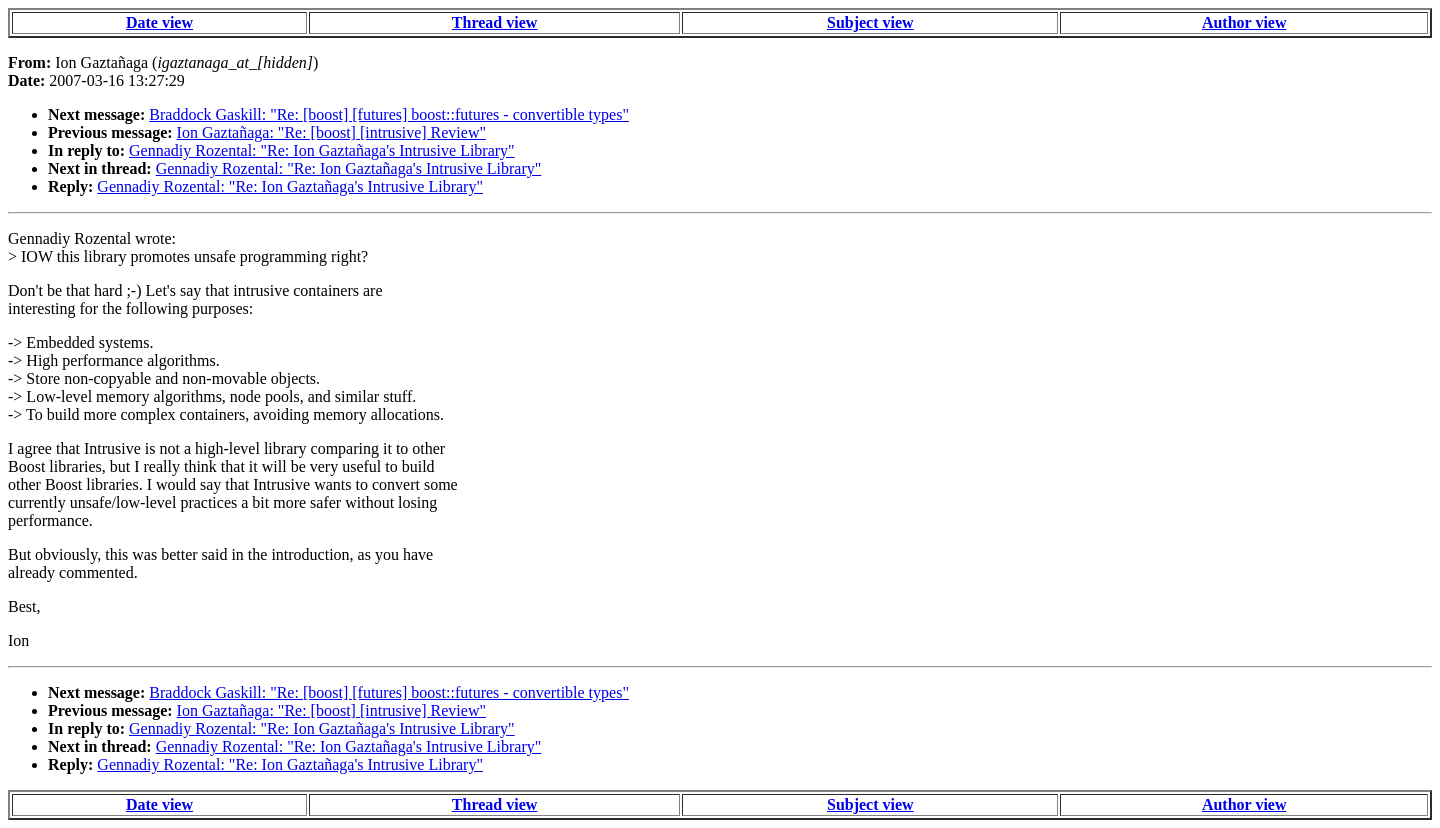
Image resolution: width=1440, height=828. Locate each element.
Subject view (870, 22)
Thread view (494, 22)
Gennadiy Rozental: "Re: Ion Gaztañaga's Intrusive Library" (322, 150)
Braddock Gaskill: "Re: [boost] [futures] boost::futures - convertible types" (389, 114)
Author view (1244, 22)
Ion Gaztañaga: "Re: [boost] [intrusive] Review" (331, 132)
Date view (159, 22)
